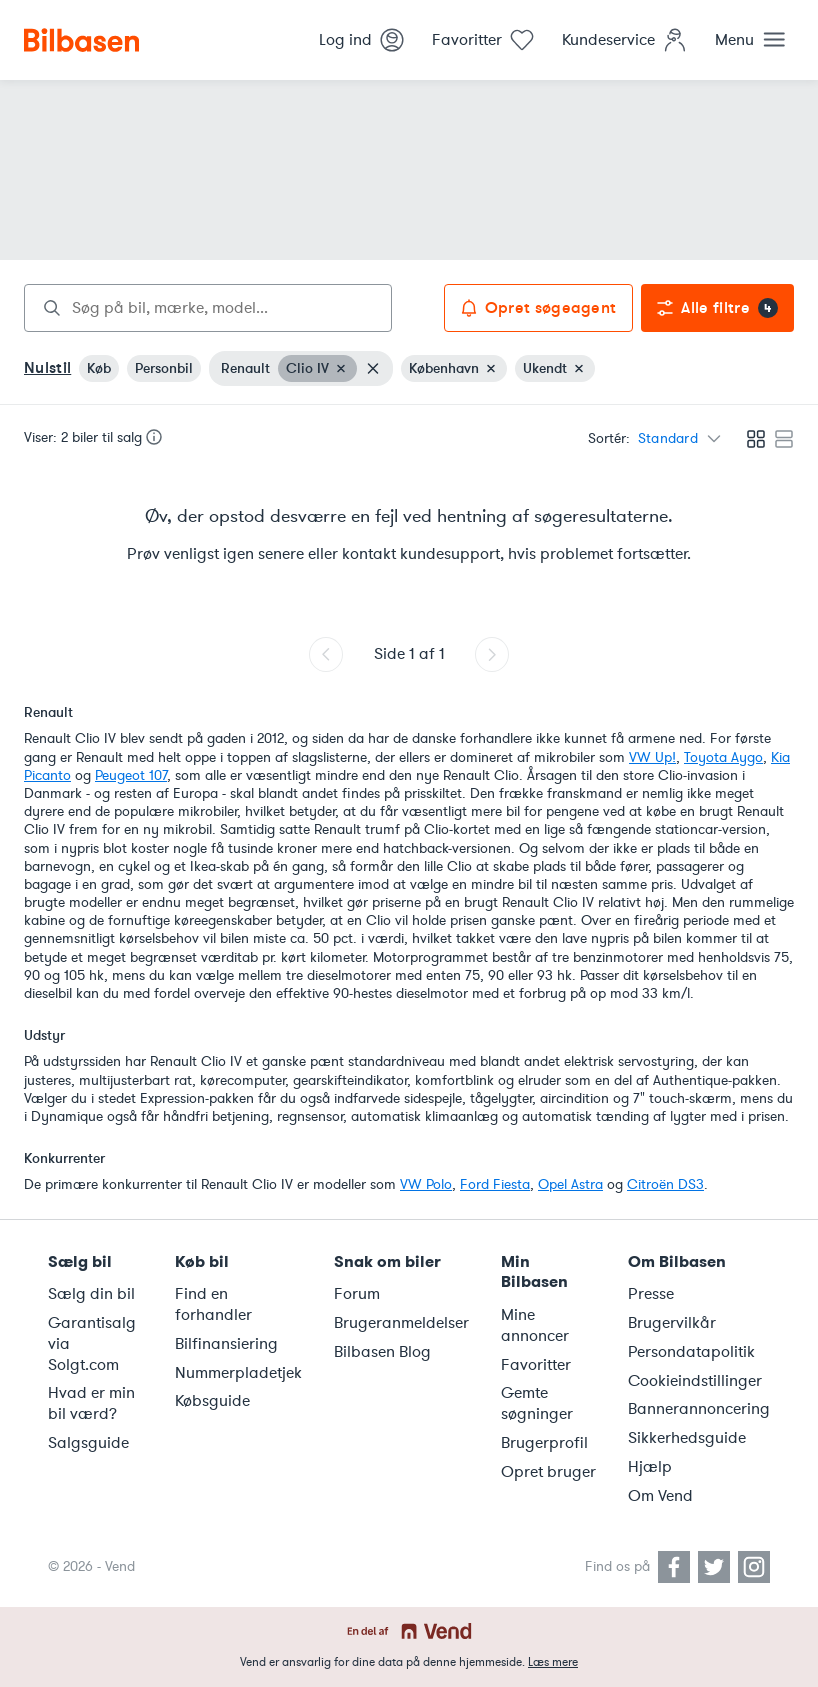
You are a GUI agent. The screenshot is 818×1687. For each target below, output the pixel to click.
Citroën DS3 (665, 1184)
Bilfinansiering (226, 1344)
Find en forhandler (213, 1304)
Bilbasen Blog (382, 1352)
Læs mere (553, 1662)
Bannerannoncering (699, 1409)
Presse (651, 1294)
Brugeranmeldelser (401, 1323)
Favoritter (536, 1365)
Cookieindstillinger (695, 1381)
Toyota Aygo (723, 757)
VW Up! (652, 757)
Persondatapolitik (691, 1352)
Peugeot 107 (131, 775)
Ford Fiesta (495, 1184)
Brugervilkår (672, 1323)
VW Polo (426, 1184)
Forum (357, 1294)
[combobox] (208, 308)
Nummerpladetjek (238, 1373)
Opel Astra (570, 1184)
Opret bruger (548, 1472)
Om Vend (660, 1496)
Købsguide (212, 1401)
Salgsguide (88, 1443)
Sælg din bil (91, 1294)
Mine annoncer (535, 1325)
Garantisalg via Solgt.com (92, 1344)
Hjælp (650, 1467)
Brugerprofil (544, 1443)
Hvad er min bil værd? (91, 1403)
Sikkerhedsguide (687, 1438)
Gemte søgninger (537, 1403)
